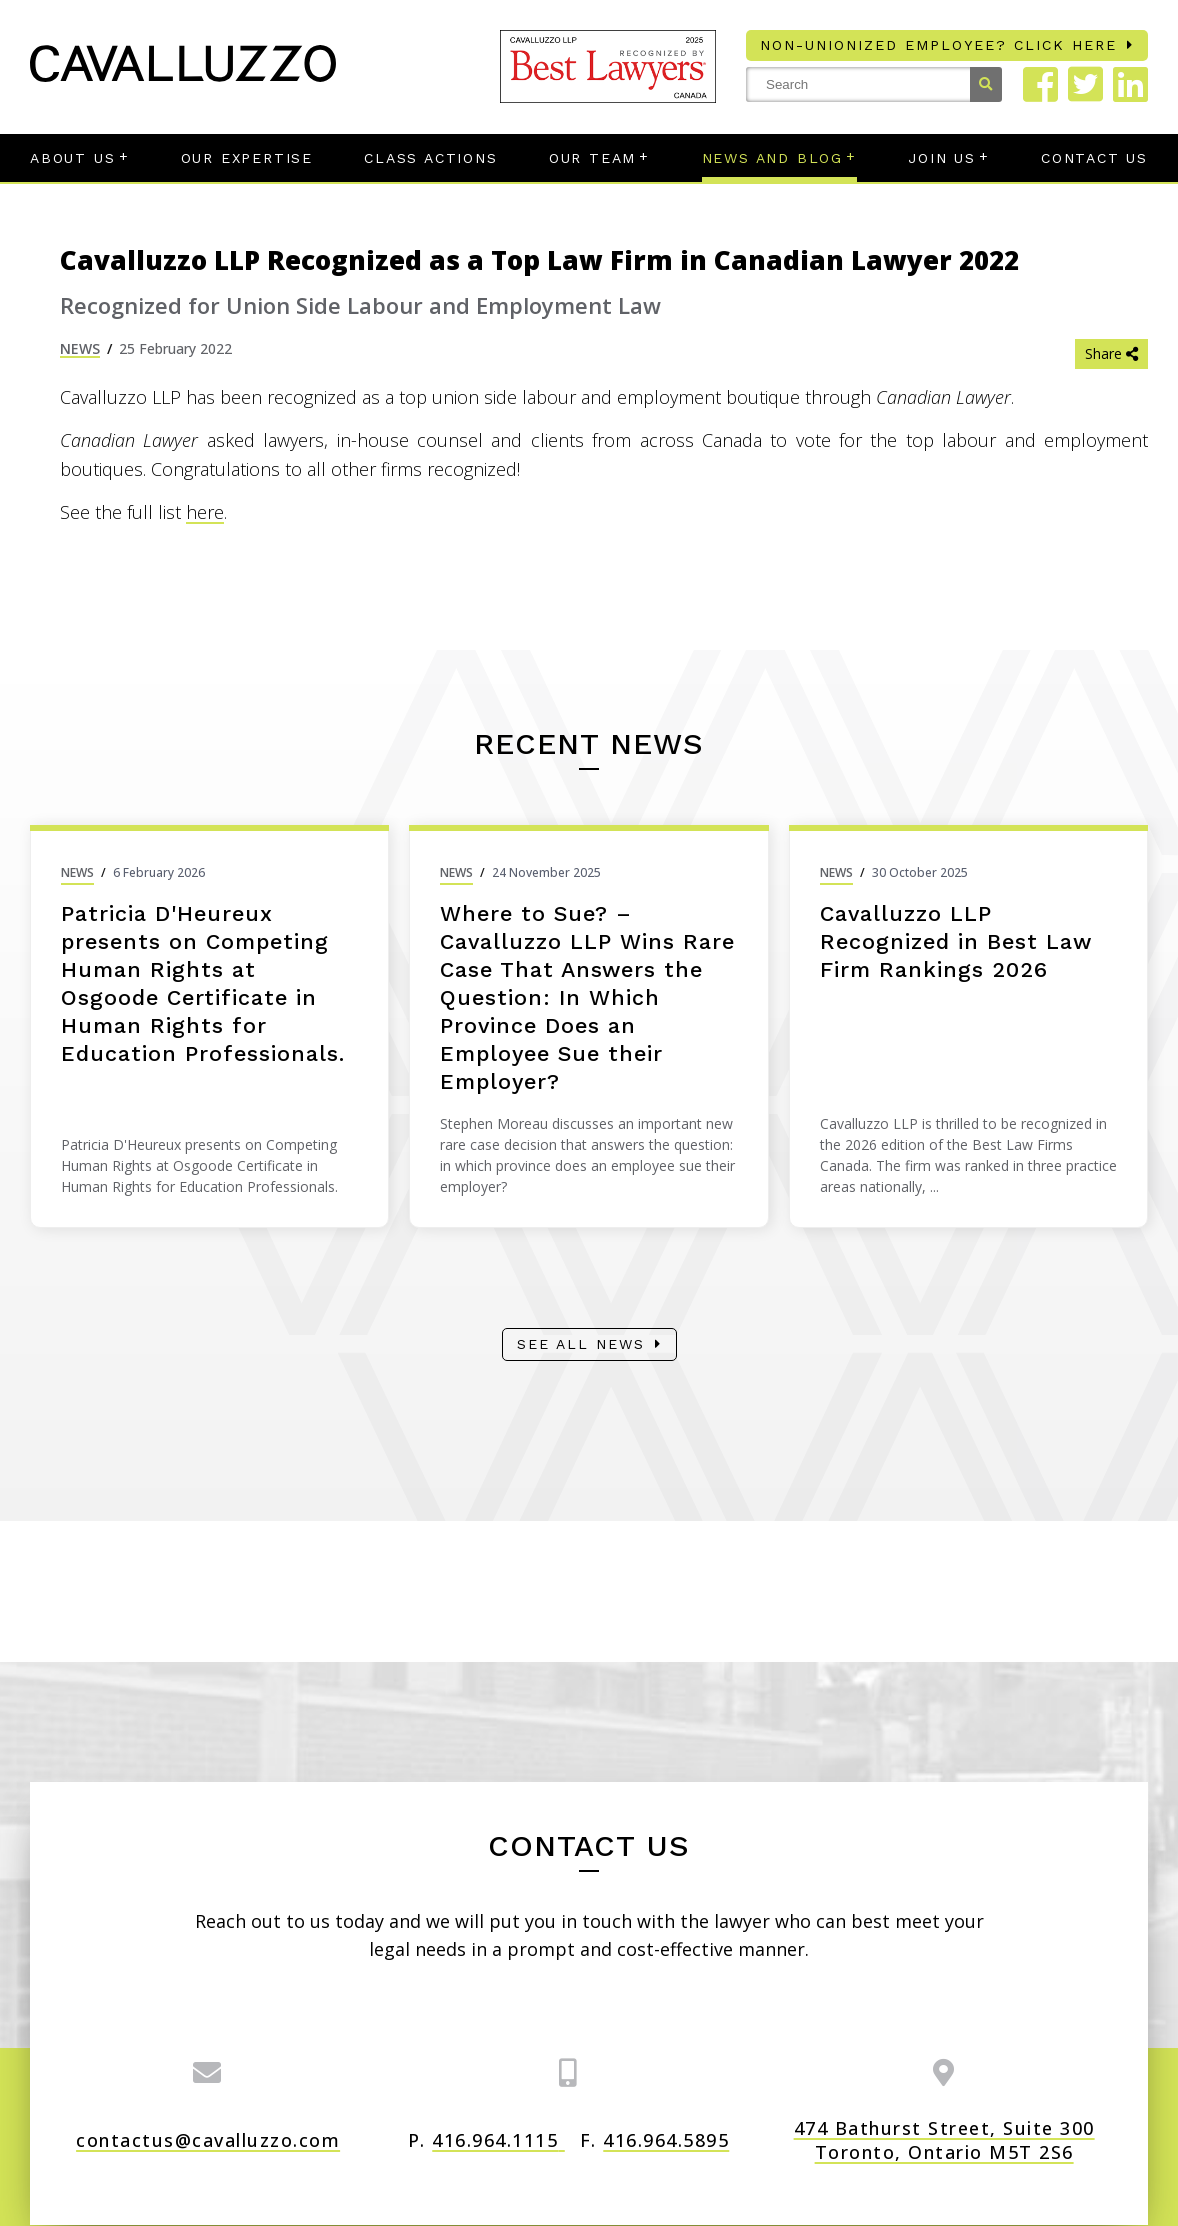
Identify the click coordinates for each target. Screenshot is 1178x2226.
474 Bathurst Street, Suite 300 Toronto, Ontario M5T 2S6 (944, 2140)
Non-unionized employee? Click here (938, 45)
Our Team (592, 158)
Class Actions (430, 158)
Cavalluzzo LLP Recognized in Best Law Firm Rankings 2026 (956, 941)
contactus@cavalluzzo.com (208, 2140)
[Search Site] (869, 84)
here (205, 512)
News (80, 348)
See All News (581, 1344)
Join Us (942, 158)
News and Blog (772, 158)
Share (1111, 353)
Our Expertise (247, 158)
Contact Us (1094, 158)
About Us (72, 158)
